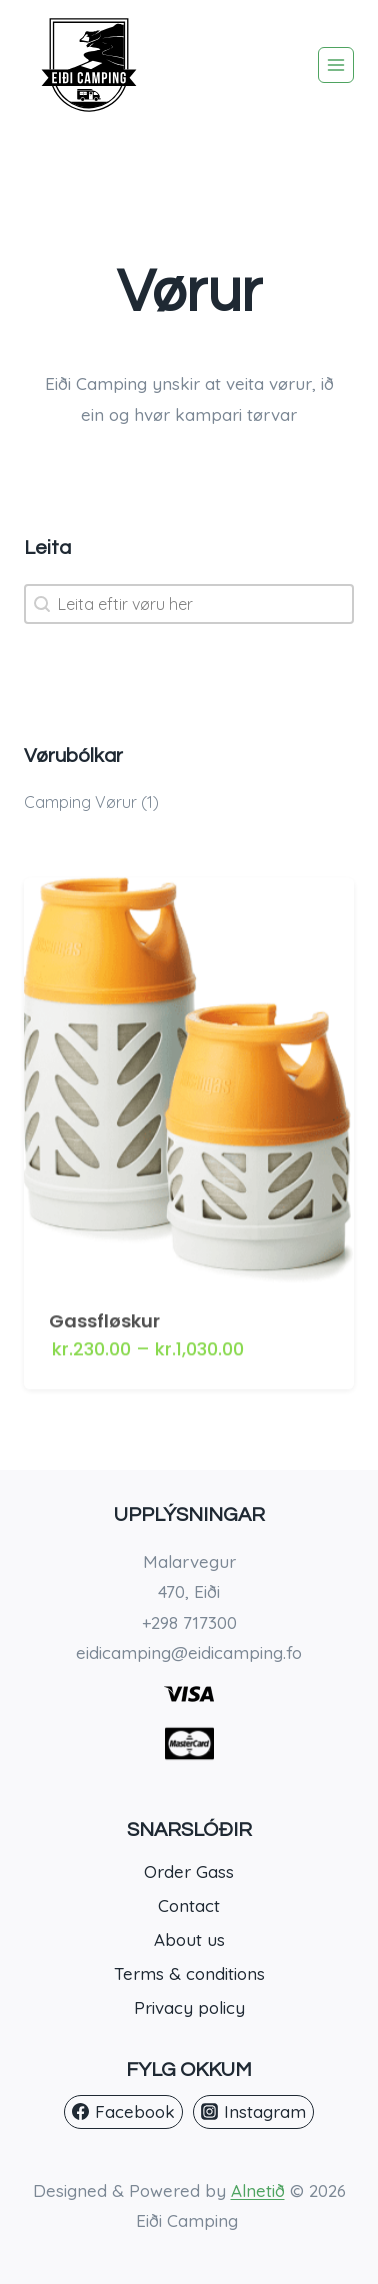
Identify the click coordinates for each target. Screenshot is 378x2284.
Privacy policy (189, 2007)
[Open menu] (336, 65)
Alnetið (258, 2190)
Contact (189, 1905)
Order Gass (189, 1871)
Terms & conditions (189, 1973)
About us (189, 1939)
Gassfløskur (104, 1311)
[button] (189, 802)
